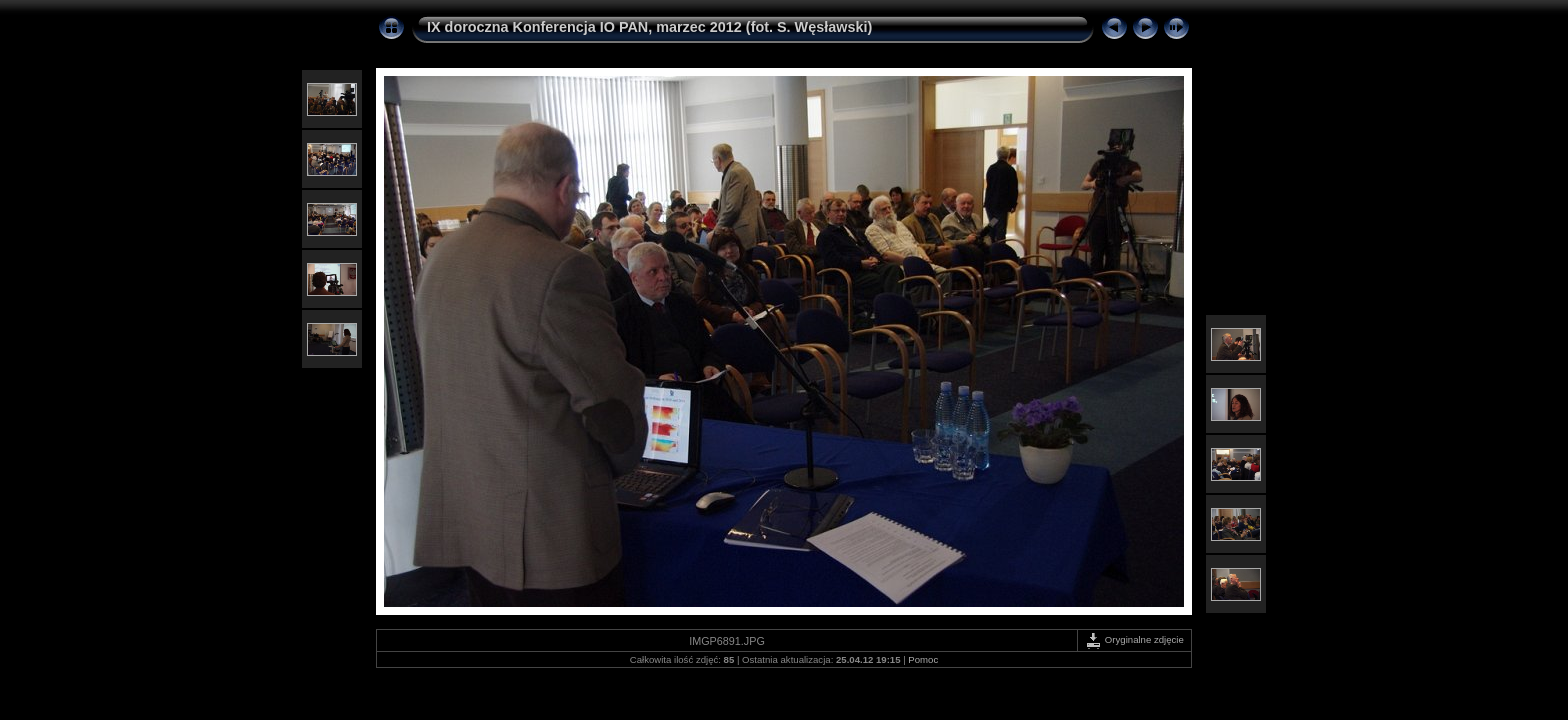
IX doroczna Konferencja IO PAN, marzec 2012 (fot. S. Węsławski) (649, 27)
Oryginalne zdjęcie (1134, 639)
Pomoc (923, 659)
